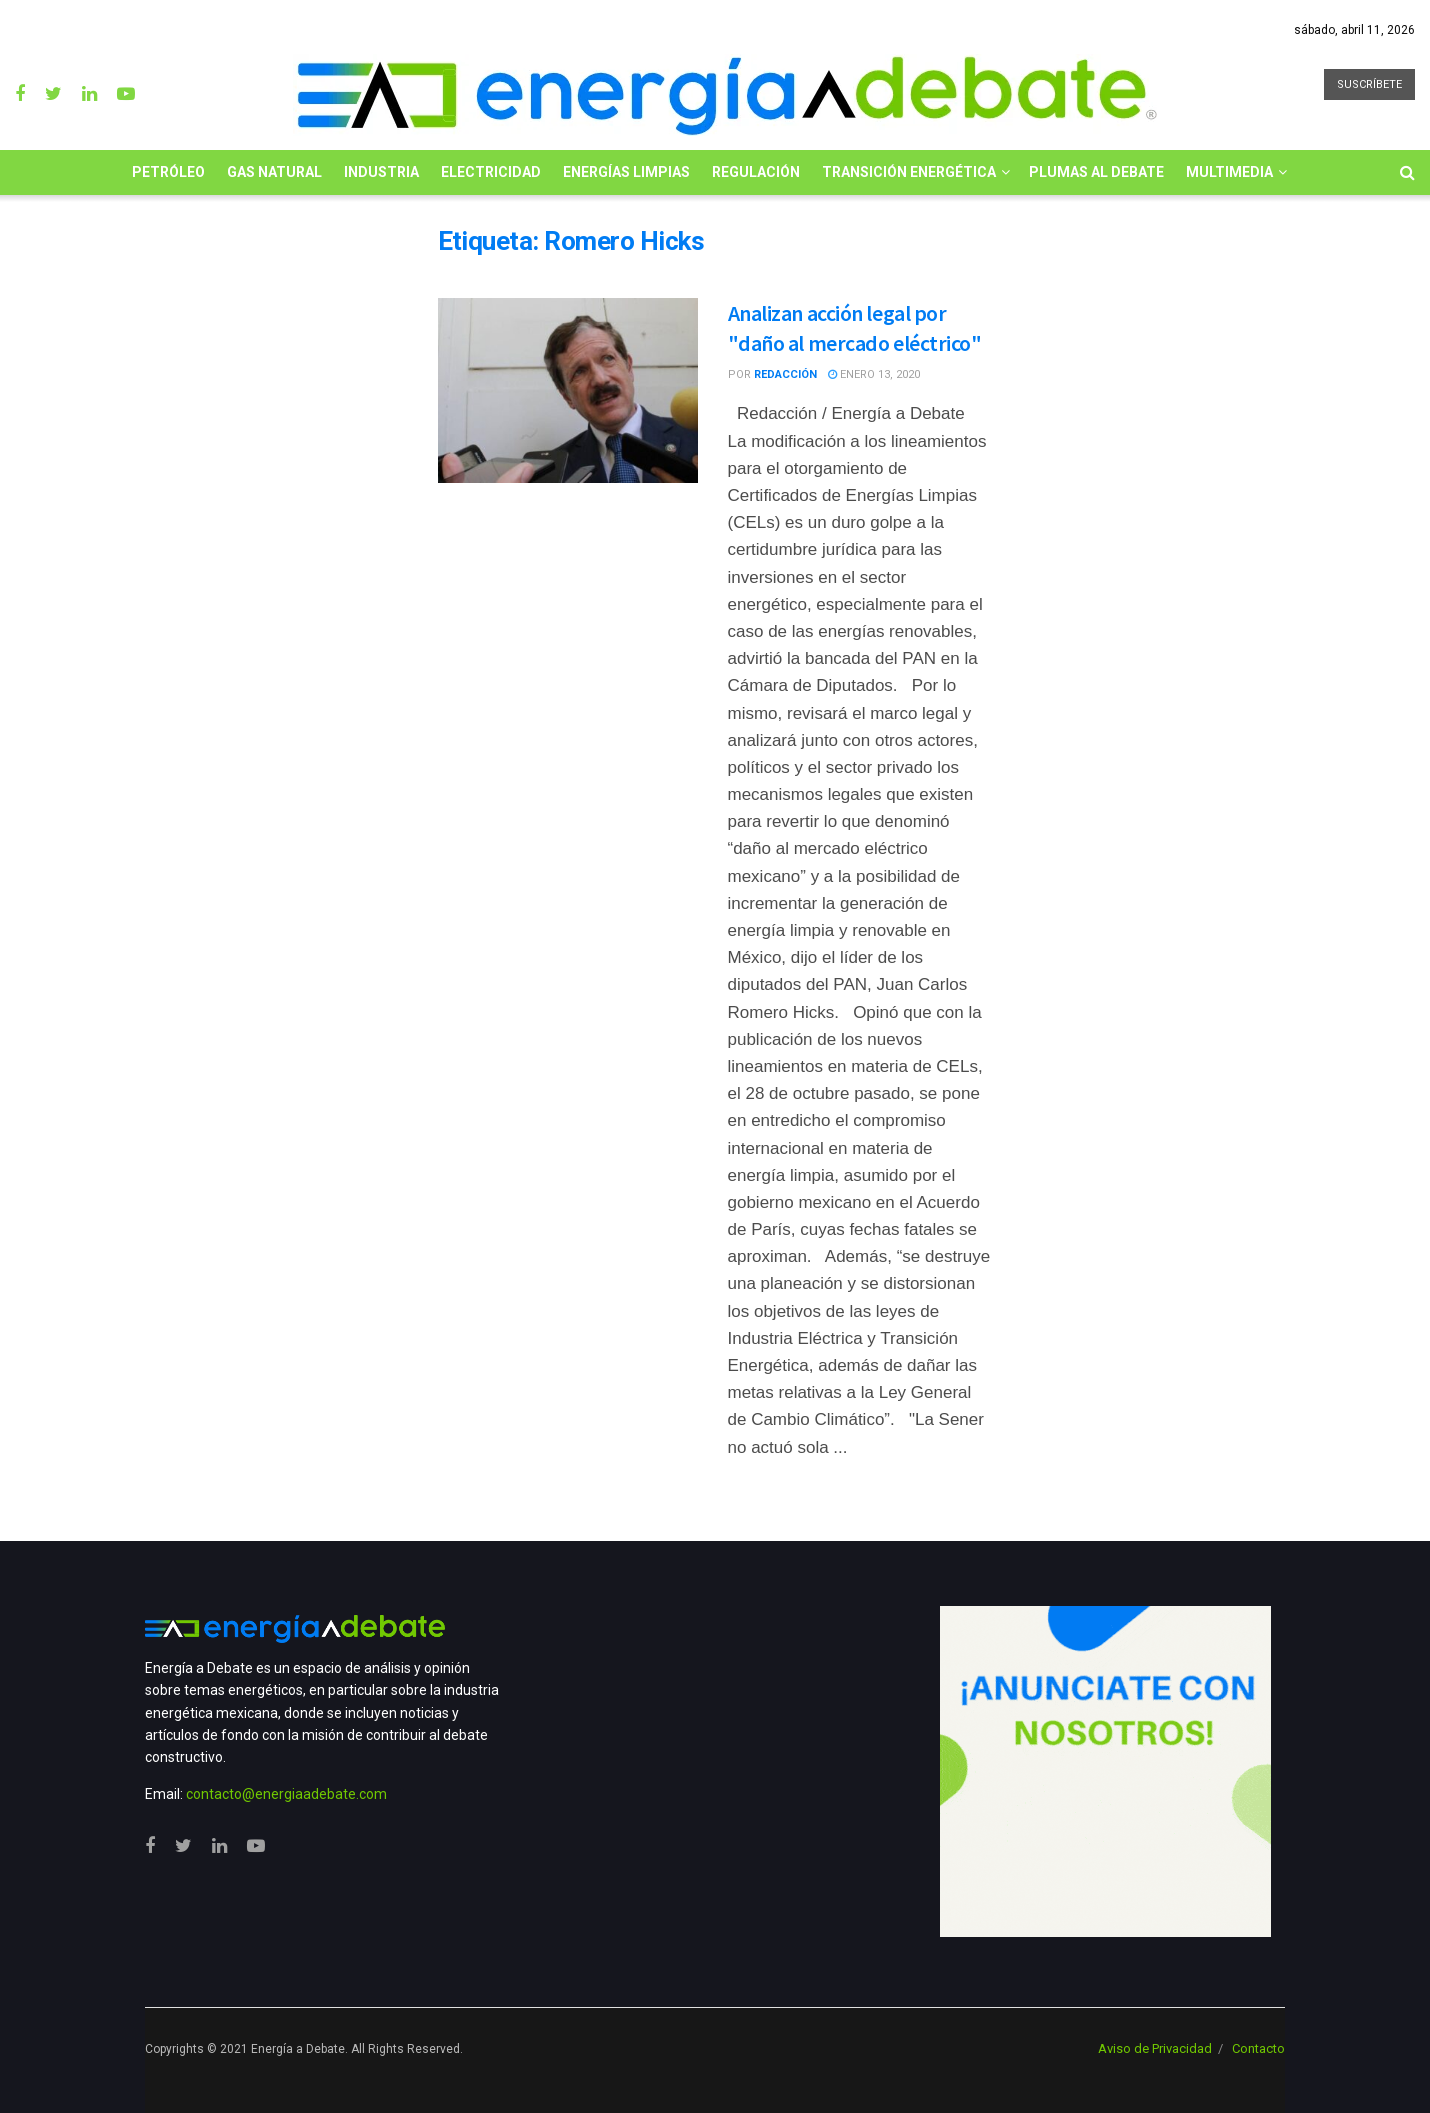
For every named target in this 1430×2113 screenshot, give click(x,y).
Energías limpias (626, 172)
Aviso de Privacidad (1155, 2048)
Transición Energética (909, 172)
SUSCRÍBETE (1369, 84)
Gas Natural (274, 172)
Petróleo (168, 172)
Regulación (756, 172)
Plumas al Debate (1096, 172)
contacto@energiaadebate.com (286, 1794)
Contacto (1258, 2048)
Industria (381, 172)
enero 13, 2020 (874, 374)
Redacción (785, 374)
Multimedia (1229, 172)
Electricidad (491, 172)
